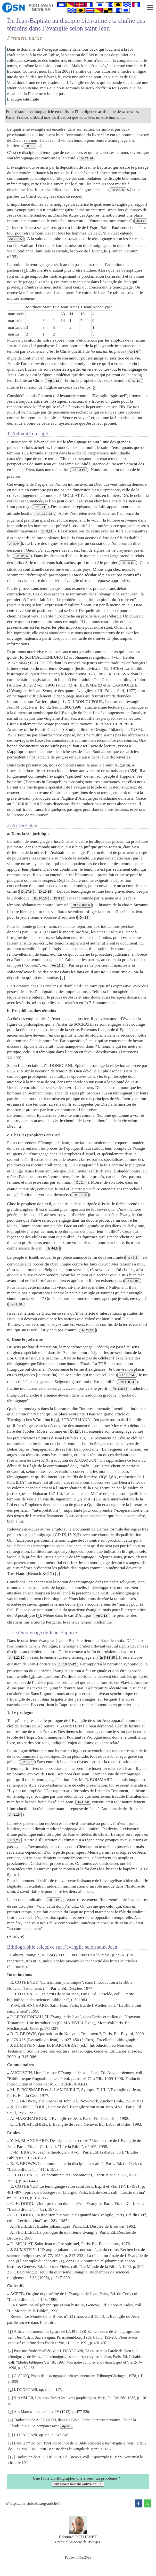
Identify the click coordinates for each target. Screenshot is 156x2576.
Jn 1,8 (140, 221)
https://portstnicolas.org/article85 (33, 2503)
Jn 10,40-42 (67, 1664)
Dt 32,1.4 (80, 1195)
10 (15, 1875)
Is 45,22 (87, 1330)
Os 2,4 (80, 1182)
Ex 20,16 (40, 898)
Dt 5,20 (59, 898)
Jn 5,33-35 (107, 1657)
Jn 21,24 (87, 158)
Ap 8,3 (67, 2426)
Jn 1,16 (27, 1762)
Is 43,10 (132, 1281)
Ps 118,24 (126, 1375)
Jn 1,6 (30, 146)
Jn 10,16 (79, 470)
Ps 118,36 (120, 1388)
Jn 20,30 (118, 190)
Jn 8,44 (14, 544)
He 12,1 (57, 965)
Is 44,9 (53, 1248)
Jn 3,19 (47, 531)
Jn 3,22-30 (16, 1657)
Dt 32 (74, 1431)
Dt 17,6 (26, 891)
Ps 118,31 (127, 1382)
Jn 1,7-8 (83, 1802)
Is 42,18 (16, 1304)
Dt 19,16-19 (81, 905)
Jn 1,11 (40, 507)
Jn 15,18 (128, 563)
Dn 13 (83, 917)
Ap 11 (135, 380)
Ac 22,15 (15, 239)
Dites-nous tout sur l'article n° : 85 (78, 2484)
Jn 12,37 (22, 556)
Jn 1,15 (54, 1900)
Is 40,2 (132, 1257)
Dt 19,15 (45, 891)
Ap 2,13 (53, 380)
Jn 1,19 (14, 1814)
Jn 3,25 (14, 1840)
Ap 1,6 (133, 351)
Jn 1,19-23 (44, 513)
